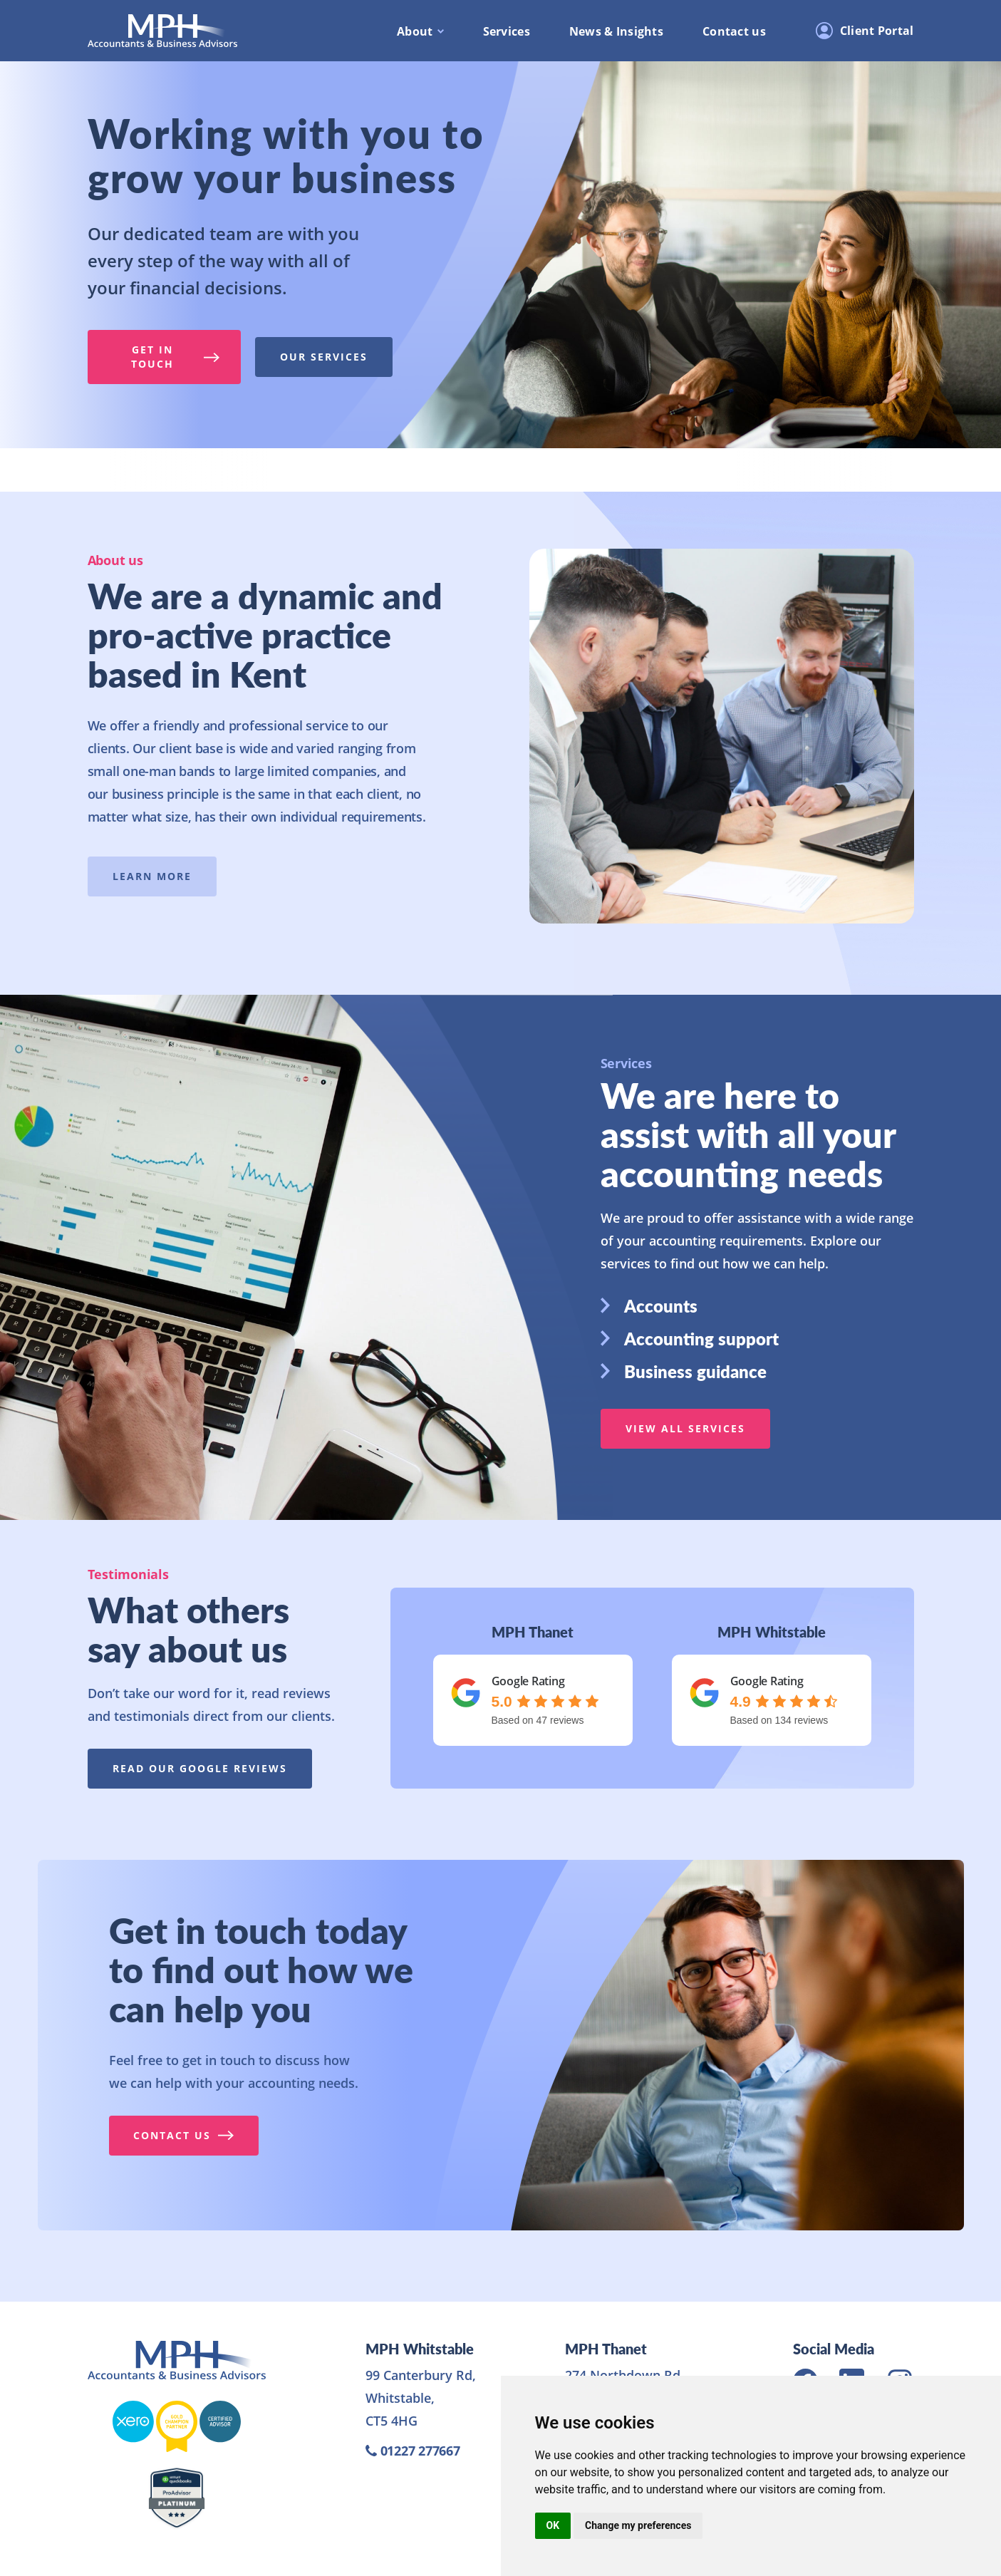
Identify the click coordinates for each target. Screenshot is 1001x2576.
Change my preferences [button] (638, 2525)
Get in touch (175, 357)
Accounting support (690, 1338)
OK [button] (553, 2525)
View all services (685, 1428)
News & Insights (616, 31)
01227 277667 (412, 2450)
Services (506, 31)
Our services (323, 356)
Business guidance (684, 1371)
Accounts (649, 1305)
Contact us (734, 31)
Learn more (151, 876)
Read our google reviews (199, 1768)
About (414, 31)
